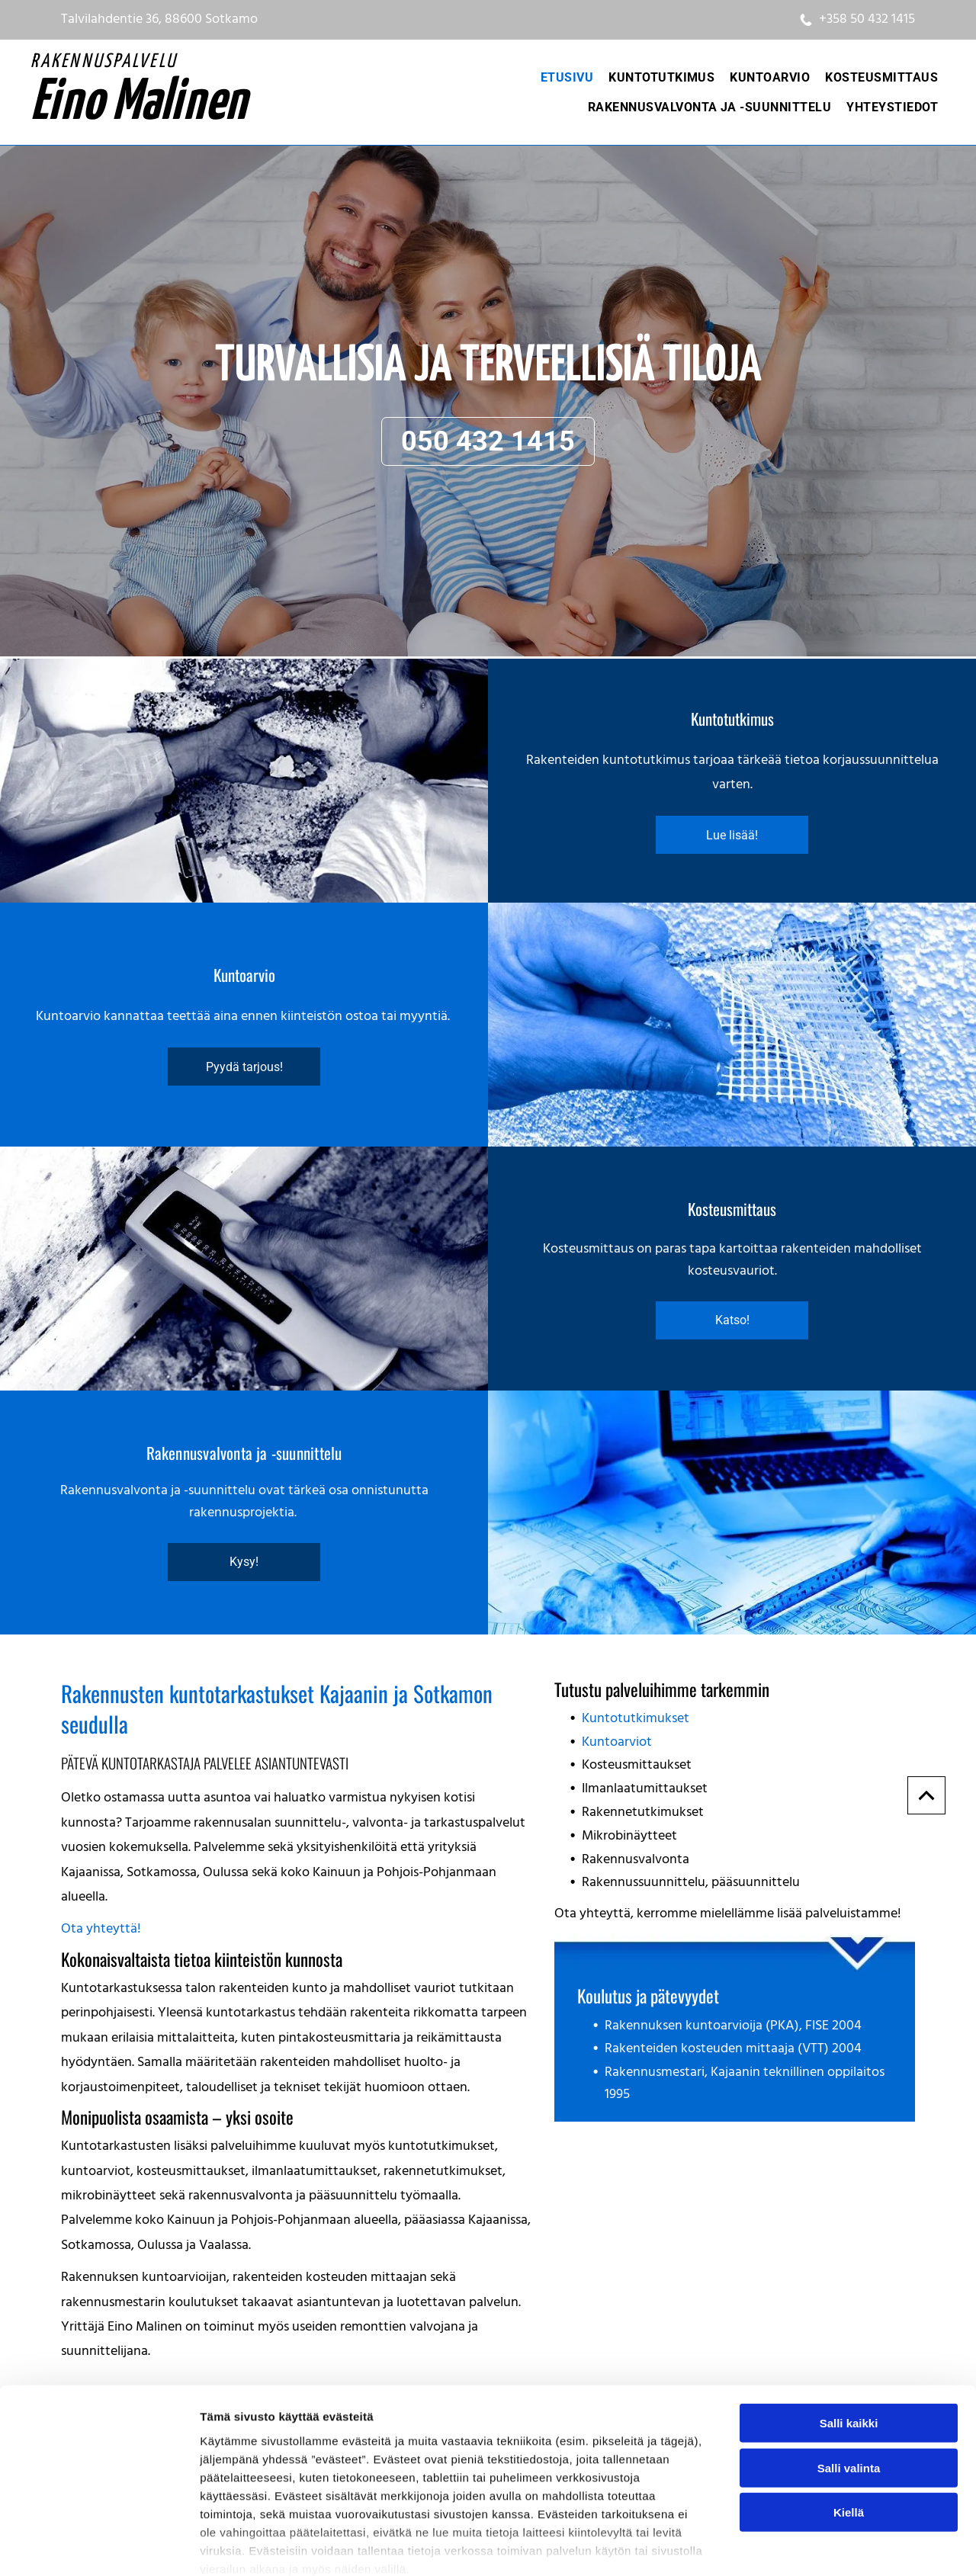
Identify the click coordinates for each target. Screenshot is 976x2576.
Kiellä (848, 2430)
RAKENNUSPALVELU (103, 62)
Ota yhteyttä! (101, 1929)
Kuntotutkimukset (635, 1719)
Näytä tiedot (815, 2545)
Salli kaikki (849, 2340)
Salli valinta (849, 2385)
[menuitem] (567, 77)
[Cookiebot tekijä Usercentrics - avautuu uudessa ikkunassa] (98, 2546)
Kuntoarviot (617, 1742)
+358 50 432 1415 (867, 19)
